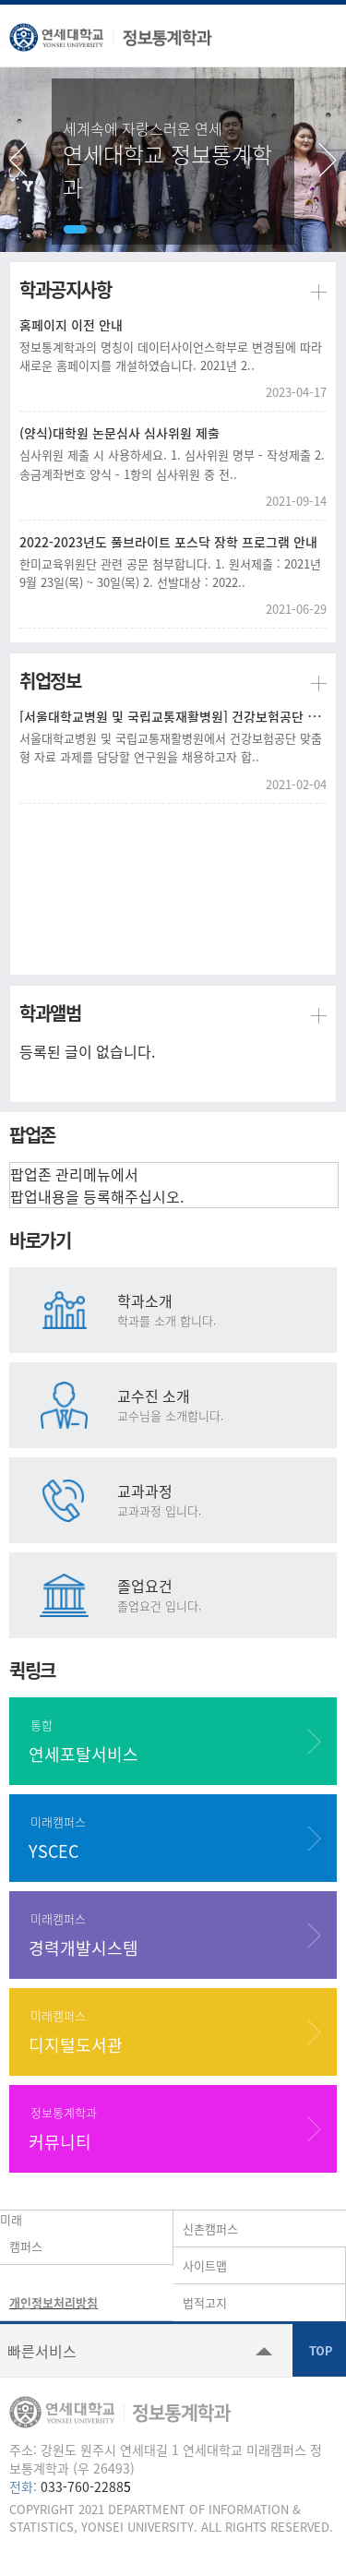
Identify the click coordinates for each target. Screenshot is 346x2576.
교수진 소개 (225, 1404)
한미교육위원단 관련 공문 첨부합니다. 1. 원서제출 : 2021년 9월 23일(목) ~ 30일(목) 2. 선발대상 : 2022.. (170, 573)
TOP (319, 2350)
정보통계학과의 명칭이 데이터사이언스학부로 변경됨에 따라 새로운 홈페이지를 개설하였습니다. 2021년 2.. (170, 356)
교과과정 (225, 1499)
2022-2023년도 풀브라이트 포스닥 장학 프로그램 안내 (168, 542)
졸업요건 (225, 1594)
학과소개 (225, 1309)
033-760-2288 (82, 2486)
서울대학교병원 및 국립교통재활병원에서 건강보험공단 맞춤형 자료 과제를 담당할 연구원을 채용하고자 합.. (170, 747)
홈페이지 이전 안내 (71, 325)
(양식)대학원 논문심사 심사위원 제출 (119, 433)
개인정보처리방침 (53, 2302)
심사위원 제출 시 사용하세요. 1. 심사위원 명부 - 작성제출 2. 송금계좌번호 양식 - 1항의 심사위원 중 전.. (172, 464)
